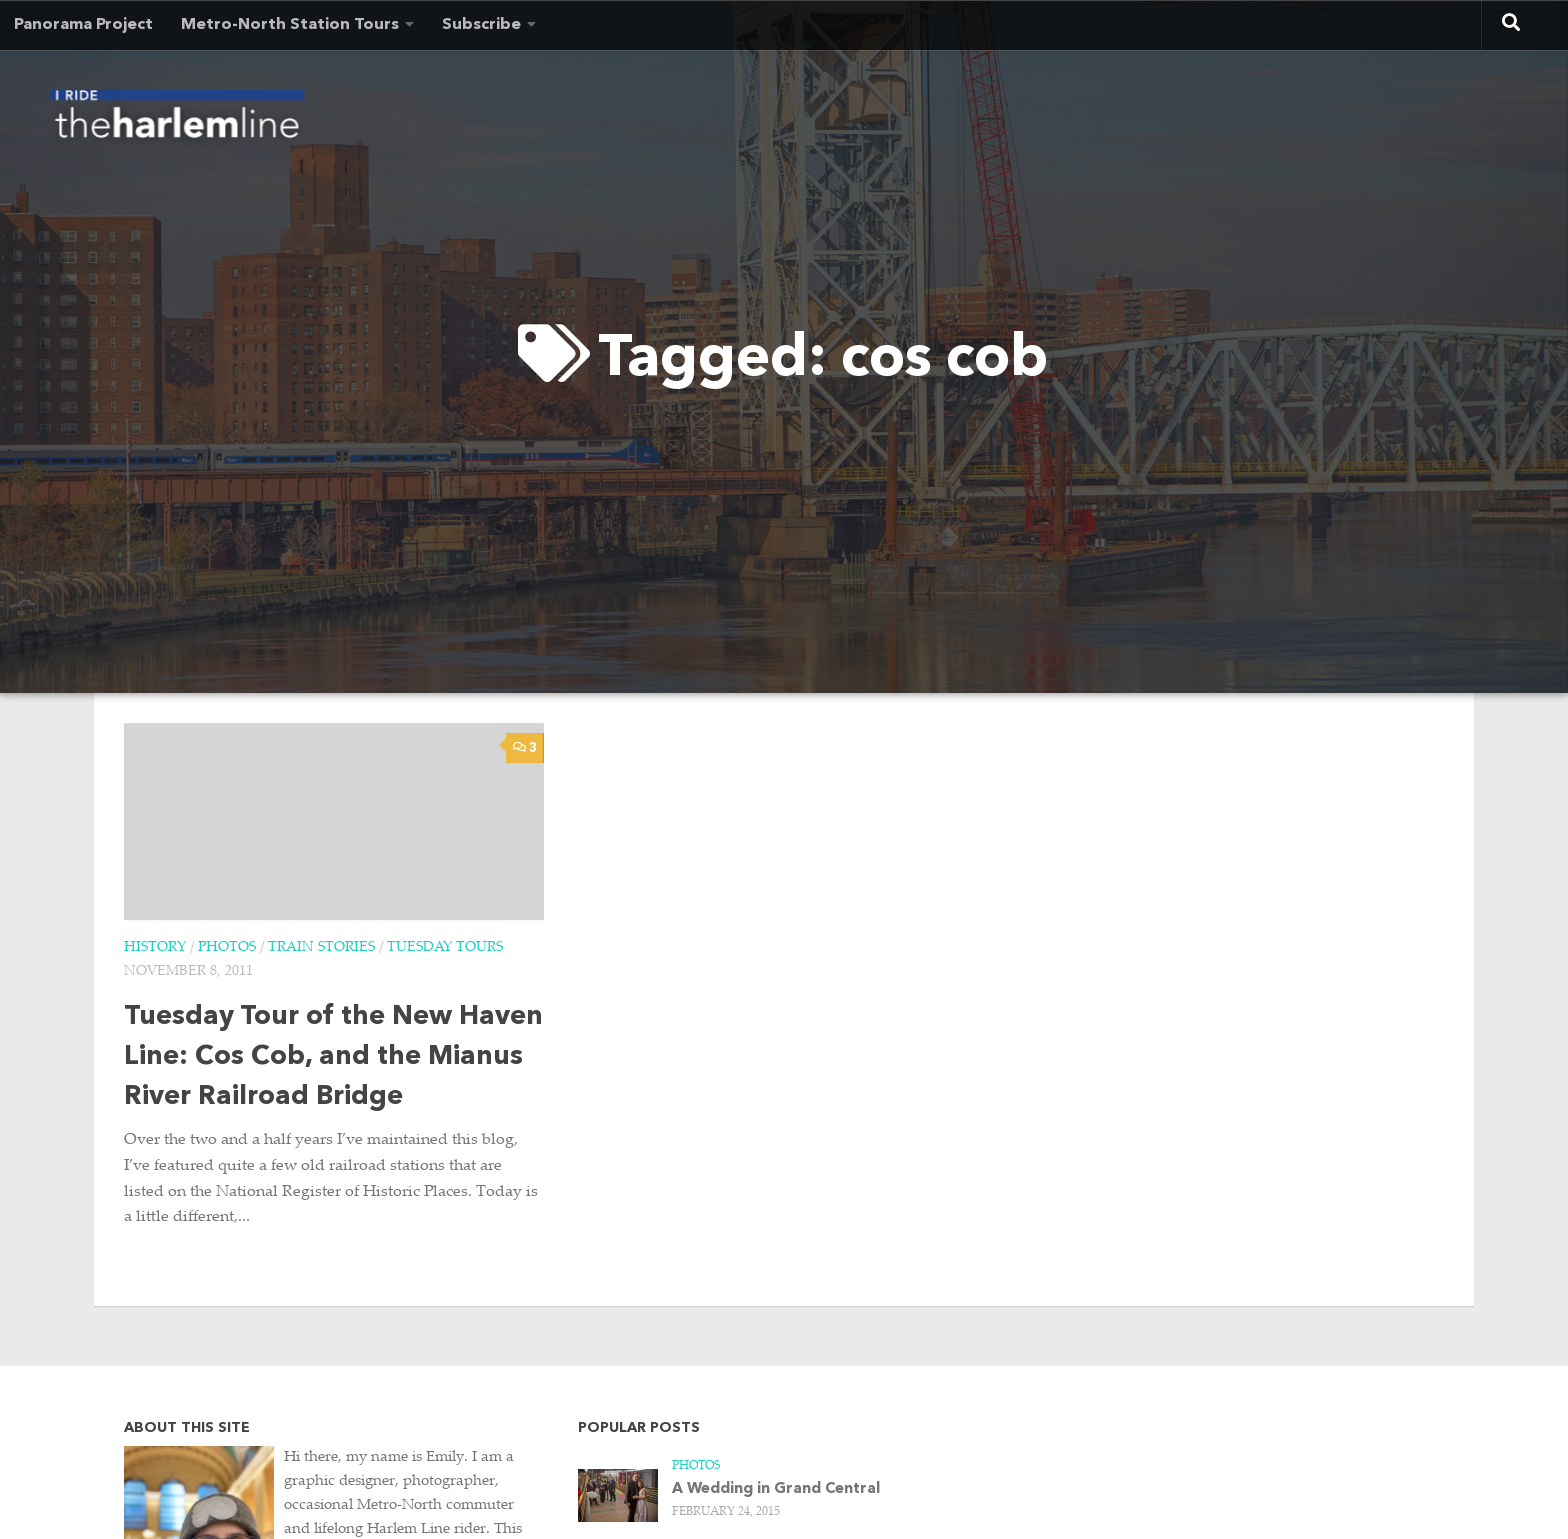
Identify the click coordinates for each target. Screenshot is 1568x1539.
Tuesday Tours (445, 948)
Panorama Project (83, 25)
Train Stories (321, 948)
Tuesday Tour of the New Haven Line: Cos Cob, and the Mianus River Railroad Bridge (333, 1057)
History (155, 948)
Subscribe (481, 25)
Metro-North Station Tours (290, 25)
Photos (227, 948)
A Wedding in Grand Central (776, 1489)
